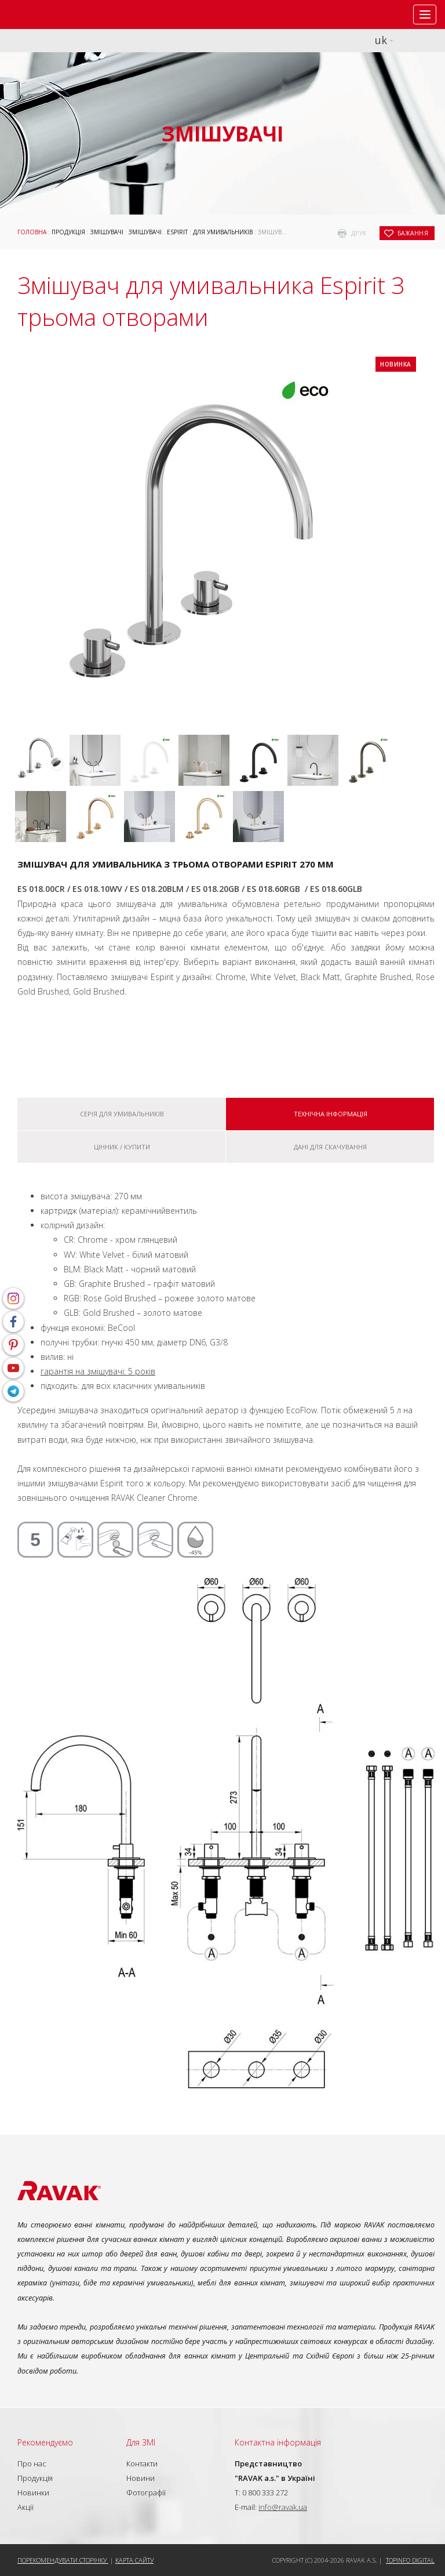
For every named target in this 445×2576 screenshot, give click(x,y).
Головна (31, 232)
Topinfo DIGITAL (410, 2560)
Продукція (68, 232)
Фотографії (146, 2492)
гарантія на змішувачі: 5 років (98, 1371)
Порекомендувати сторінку (62, 2560)
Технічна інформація (330, 1113)
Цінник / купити (122, 1146)
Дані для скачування (330, 1146)
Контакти (142, 2463)
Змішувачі (106, 232)
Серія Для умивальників (122, 1113)
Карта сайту (134, 2560)
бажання (413, 233)
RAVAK (43, 14)
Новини (140, 2478)
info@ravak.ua (282, 2507)
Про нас (31, 2463)
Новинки (33, 2492)
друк (359, 233)
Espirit (177, 232)
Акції (25, 2507)
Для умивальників (223, 232)
